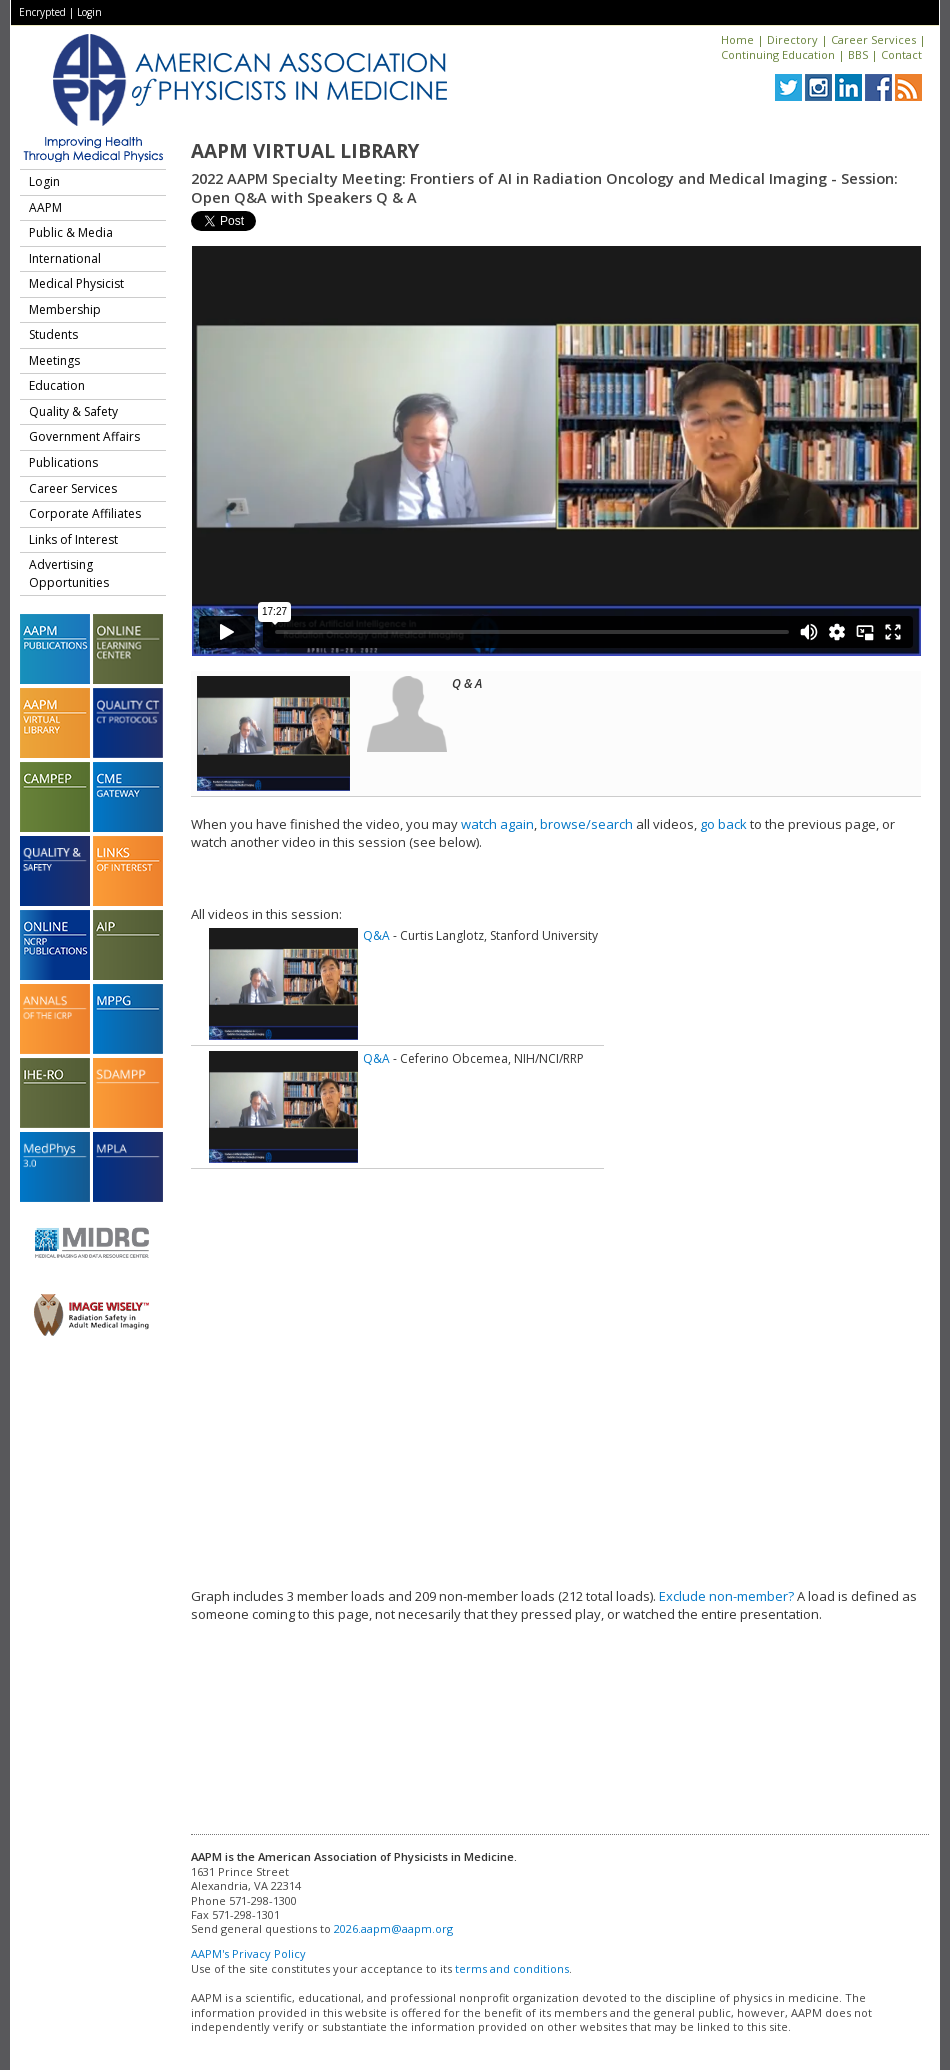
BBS (858, 54)
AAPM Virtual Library (305, 151)
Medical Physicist (76, 283)
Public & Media (71, 232)
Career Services (873, 39)
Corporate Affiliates (85, 513)
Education (57, 385)
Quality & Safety (73, 411)
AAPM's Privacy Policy (248, 1953)
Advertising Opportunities (69, 573)
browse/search (586, 824)
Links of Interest (73, 539)
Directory (792, 39)
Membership (65, 309)
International (65, 258)
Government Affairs (84, 436)
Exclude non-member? (726, 1596)
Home (737, 39)
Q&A (376, 935)
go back (723, 824)
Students (53, 334)
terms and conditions (512, 1968)
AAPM (45, 207)
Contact (901, 54)
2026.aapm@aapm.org (393, 1928)
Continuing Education (778, 54)
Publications (63, 462)
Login (89, 12)
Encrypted (42, 12)
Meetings (54, 360)
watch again (497, 824)
